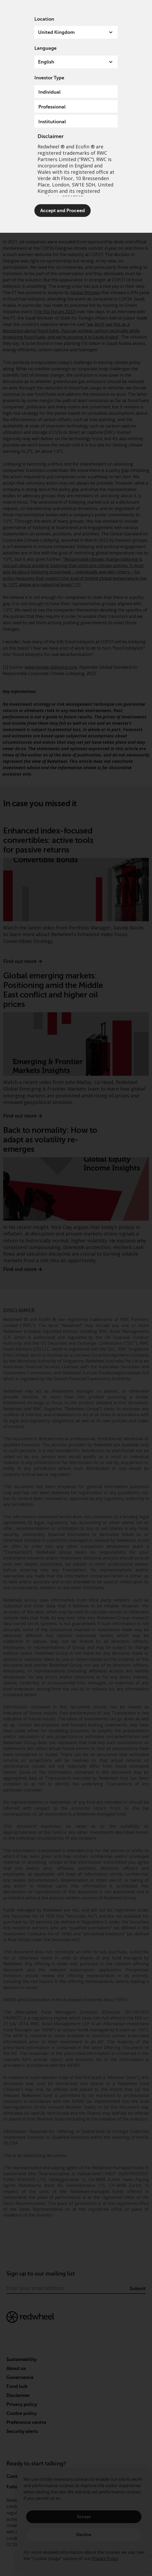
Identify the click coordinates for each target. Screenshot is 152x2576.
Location (44, 19)
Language (45, 48)
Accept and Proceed (62, 210)
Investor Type (49, 77)
